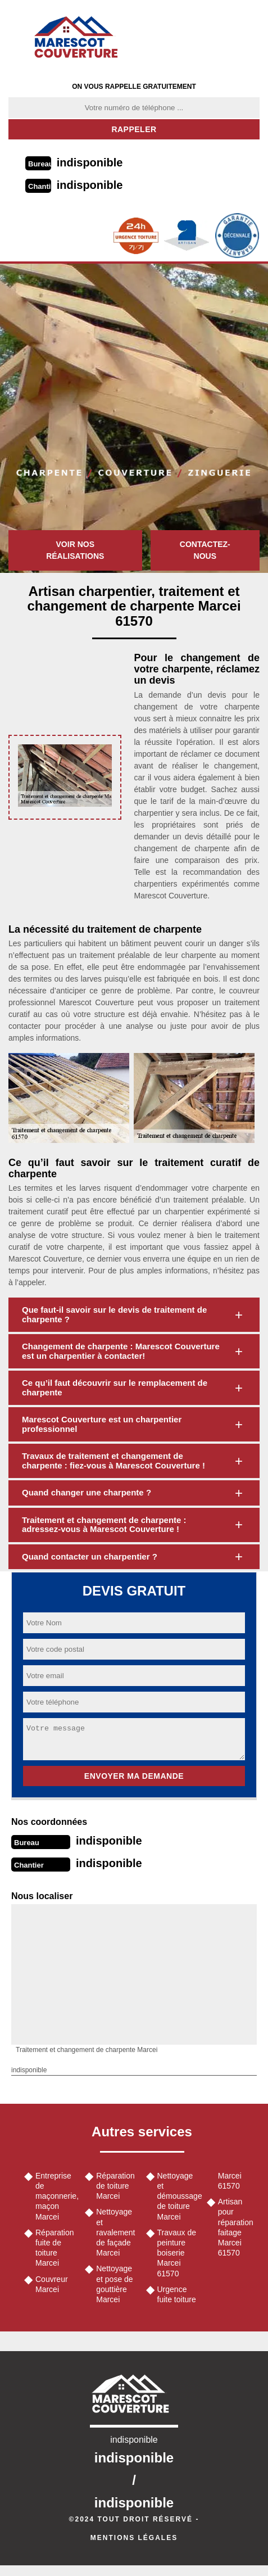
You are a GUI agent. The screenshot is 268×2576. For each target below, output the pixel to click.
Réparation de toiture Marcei (115, 2185)
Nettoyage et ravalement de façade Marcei (115, 2232)
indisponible (90, 162)
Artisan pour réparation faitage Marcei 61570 (235, 2227)
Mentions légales (134, 2538)
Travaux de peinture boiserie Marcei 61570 (177, 2253)
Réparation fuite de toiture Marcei (54, 2248)
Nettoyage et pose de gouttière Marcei (114, 2284)
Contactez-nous (205, 550)
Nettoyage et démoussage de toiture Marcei (178, 2196)
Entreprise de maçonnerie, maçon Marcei (56, 2196)
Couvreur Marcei (51, 2284)
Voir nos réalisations (75, 550)
